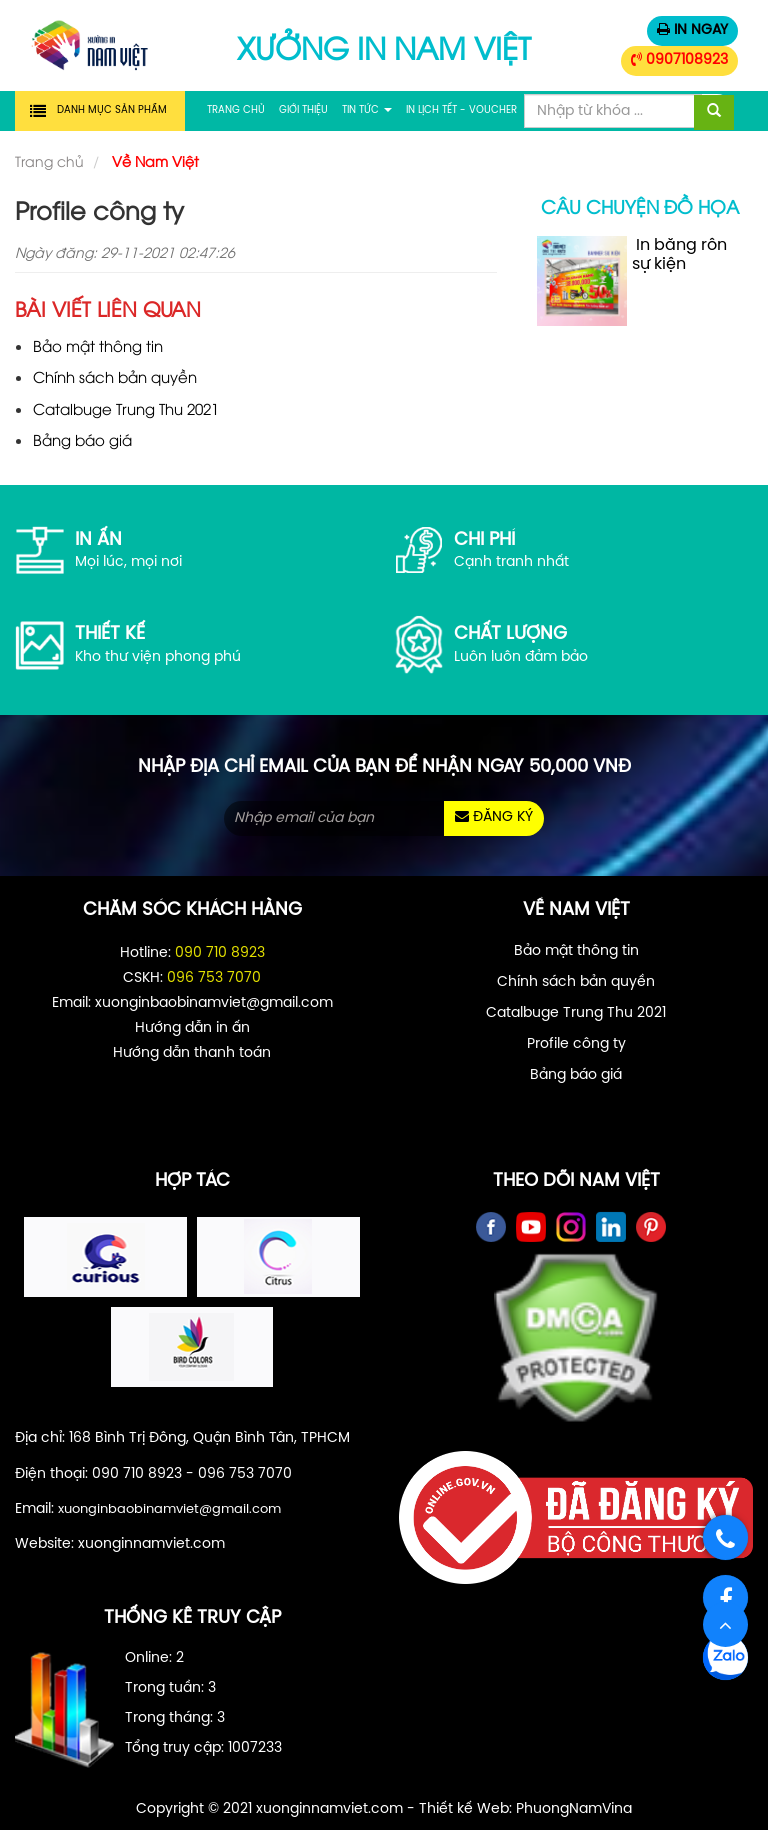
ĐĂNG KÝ (494, 817)
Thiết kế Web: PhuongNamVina (525, 1809)
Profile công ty (576, 1044)
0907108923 (679, 60)
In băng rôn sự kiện (632, 281)
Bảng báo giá (82, 439)
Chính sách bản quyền (115, 376)
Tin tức (367, 110)
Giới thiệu (303, 110)
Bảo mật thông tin (98, 345)
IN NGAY (692, 30)
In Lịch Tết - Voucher (461, 110)
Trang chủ (236, 110)
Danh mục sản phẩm (112, 110)
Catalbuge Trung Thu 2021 (126, 408)
